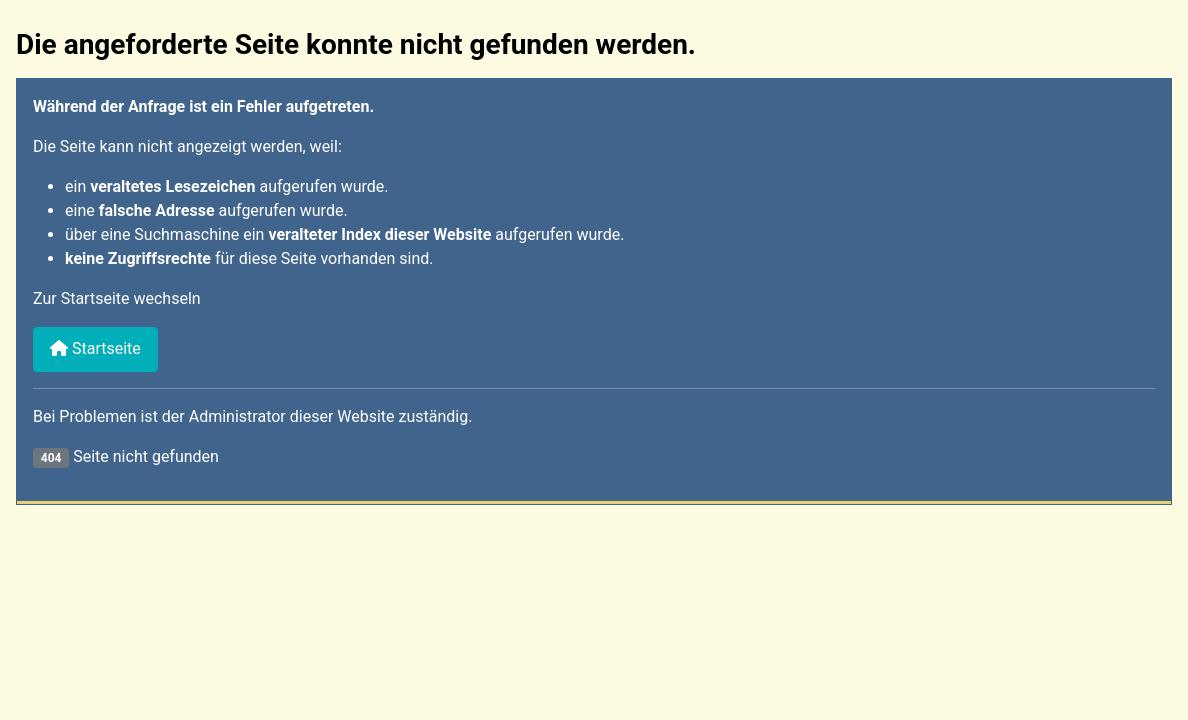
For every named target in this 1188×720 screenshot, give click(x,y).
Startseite (95, 348)
